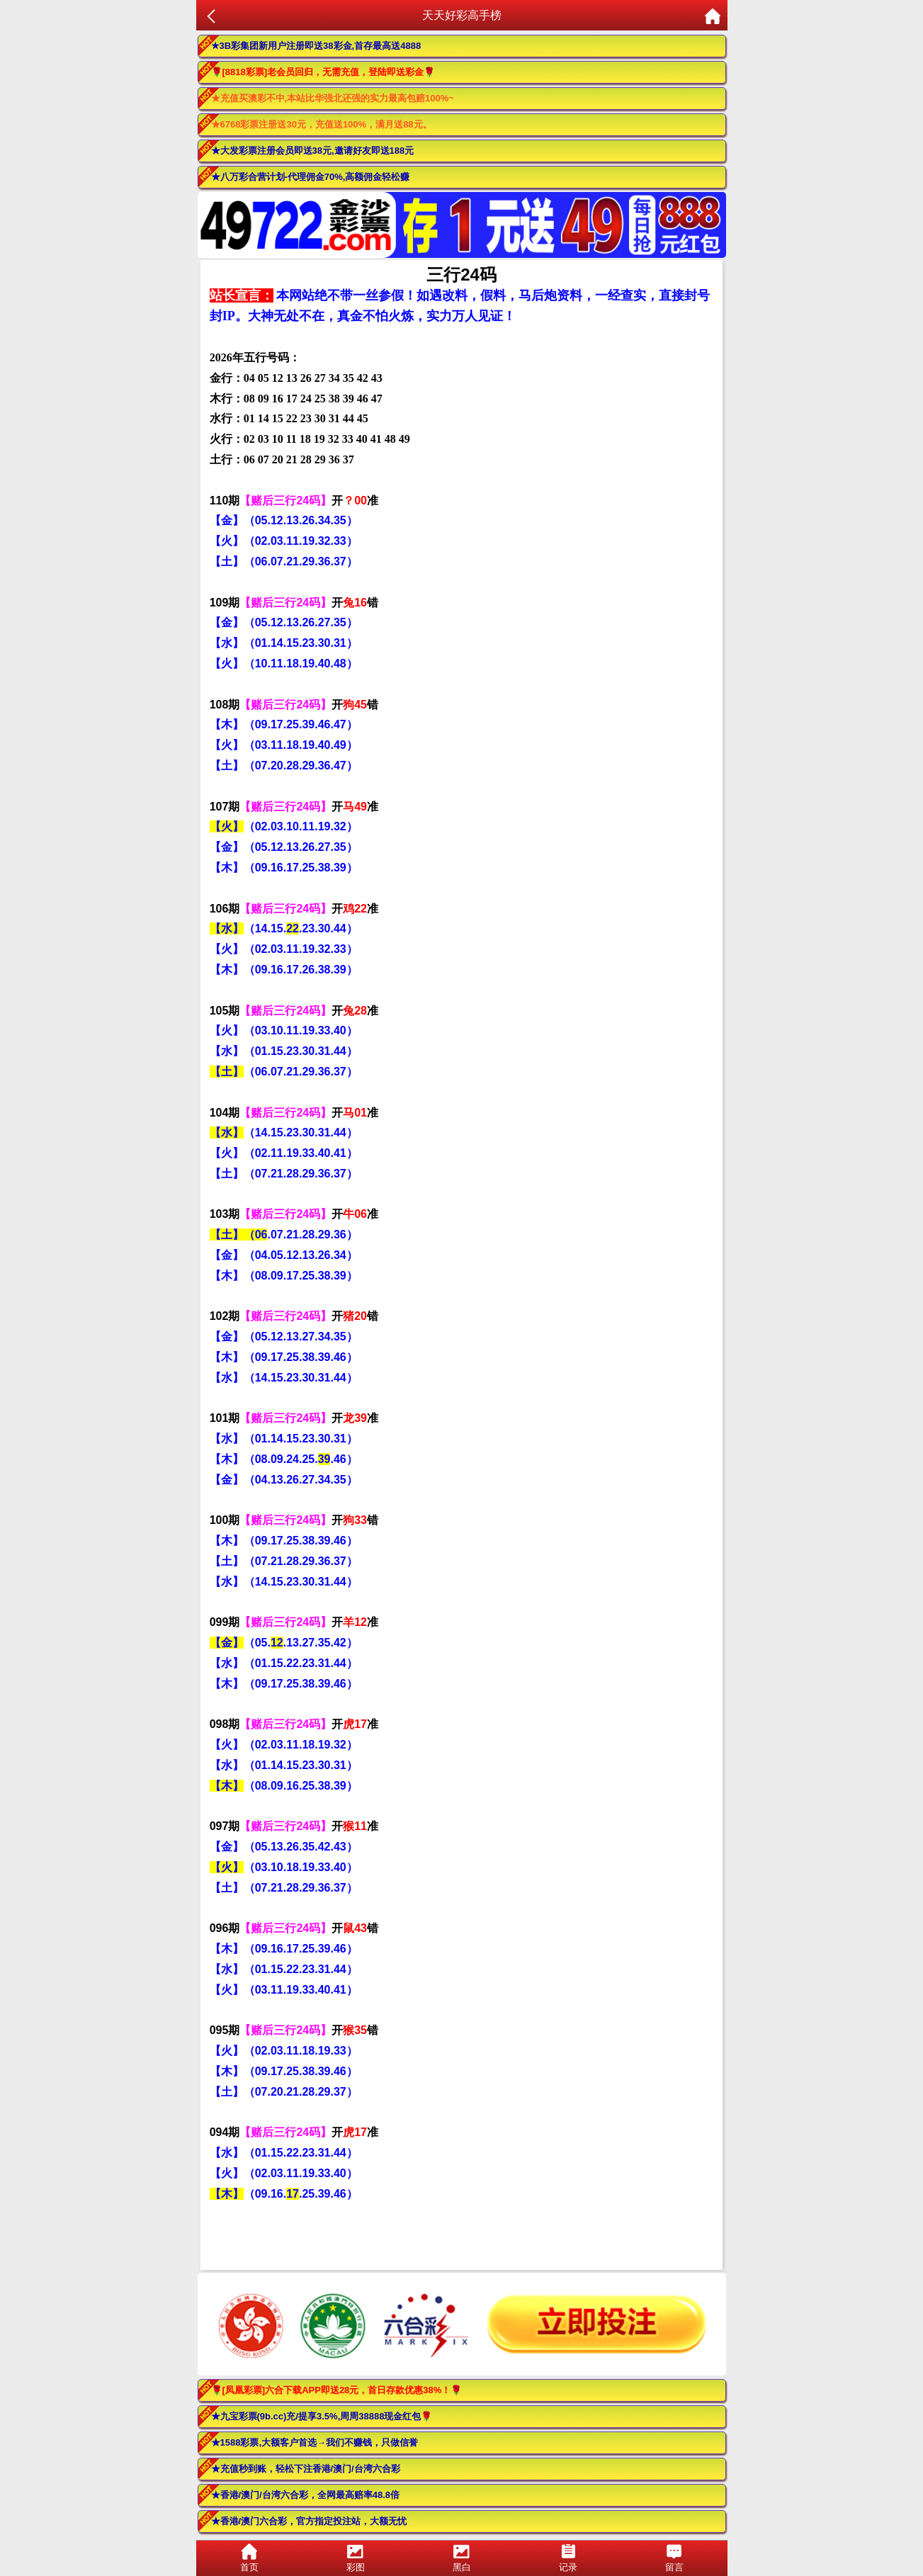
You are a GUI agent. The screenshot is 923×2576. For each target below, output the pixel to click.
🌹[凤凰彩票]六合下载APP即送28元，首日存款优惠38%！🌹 (337, 2390)
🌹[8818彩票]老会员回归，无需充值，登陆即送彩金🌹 (323, 72)
